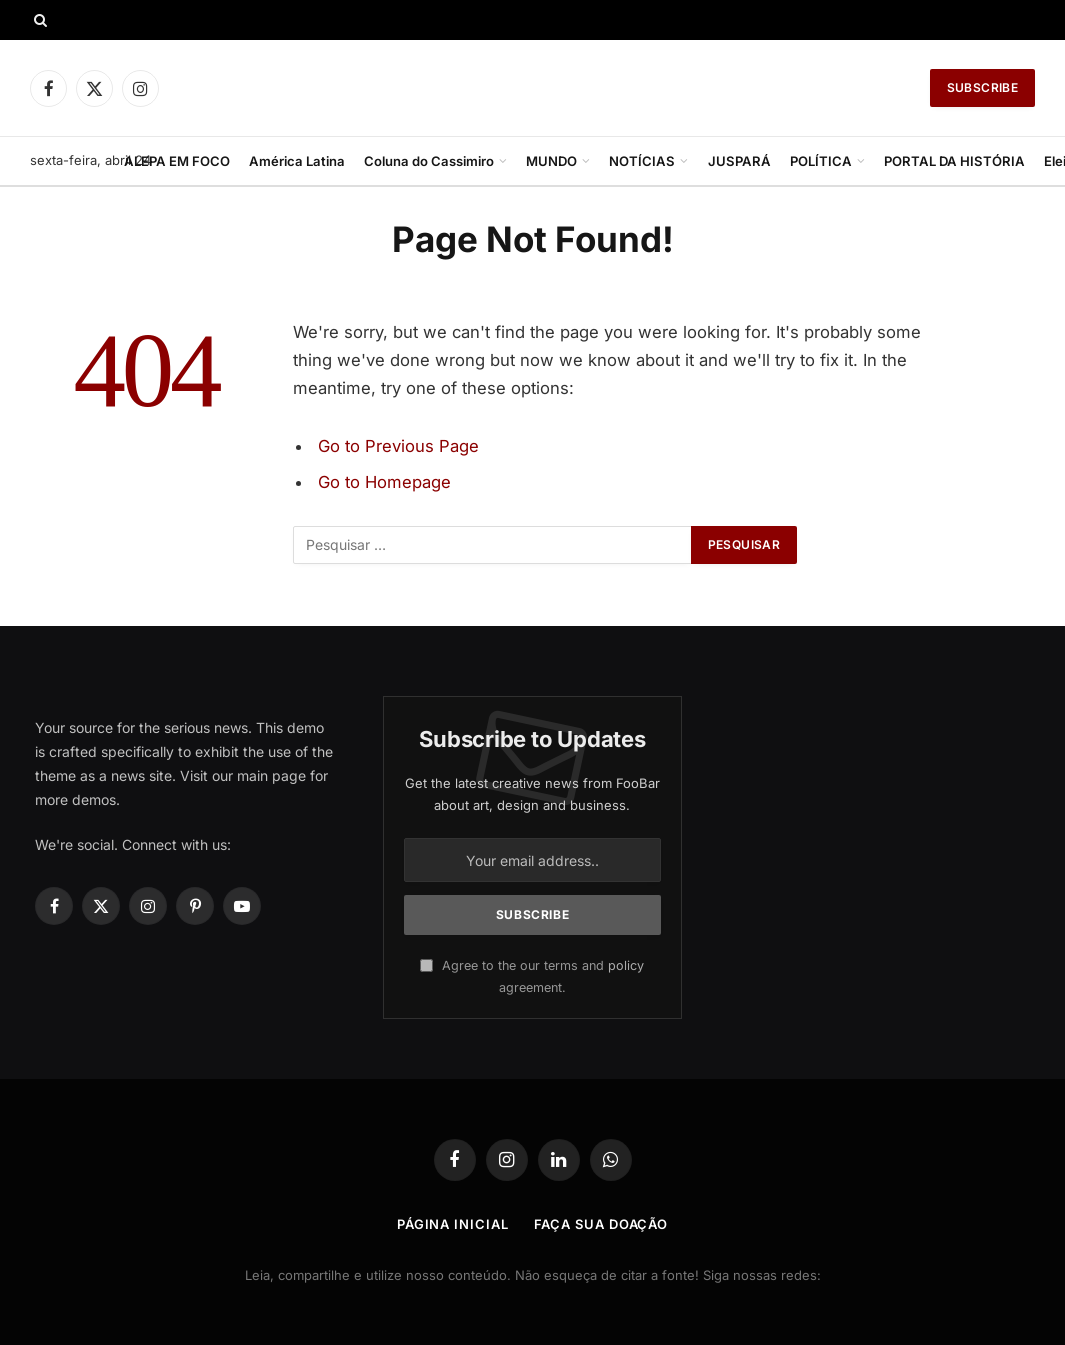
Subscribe (982, 87)
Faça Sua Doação (601, 1224)
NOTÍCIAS (642, 161)
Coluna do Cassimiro (429, 161)
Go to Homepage (384, 482)
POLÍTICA (821, 161)
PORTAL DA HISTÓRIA (954, 161)
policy (626, 965)
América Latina (297, 161)
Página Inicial (453, 1224)
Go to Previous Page (398, 446)
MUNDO (551, 161)
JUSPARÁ (739, 161)
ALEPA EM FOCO (177, 161)
